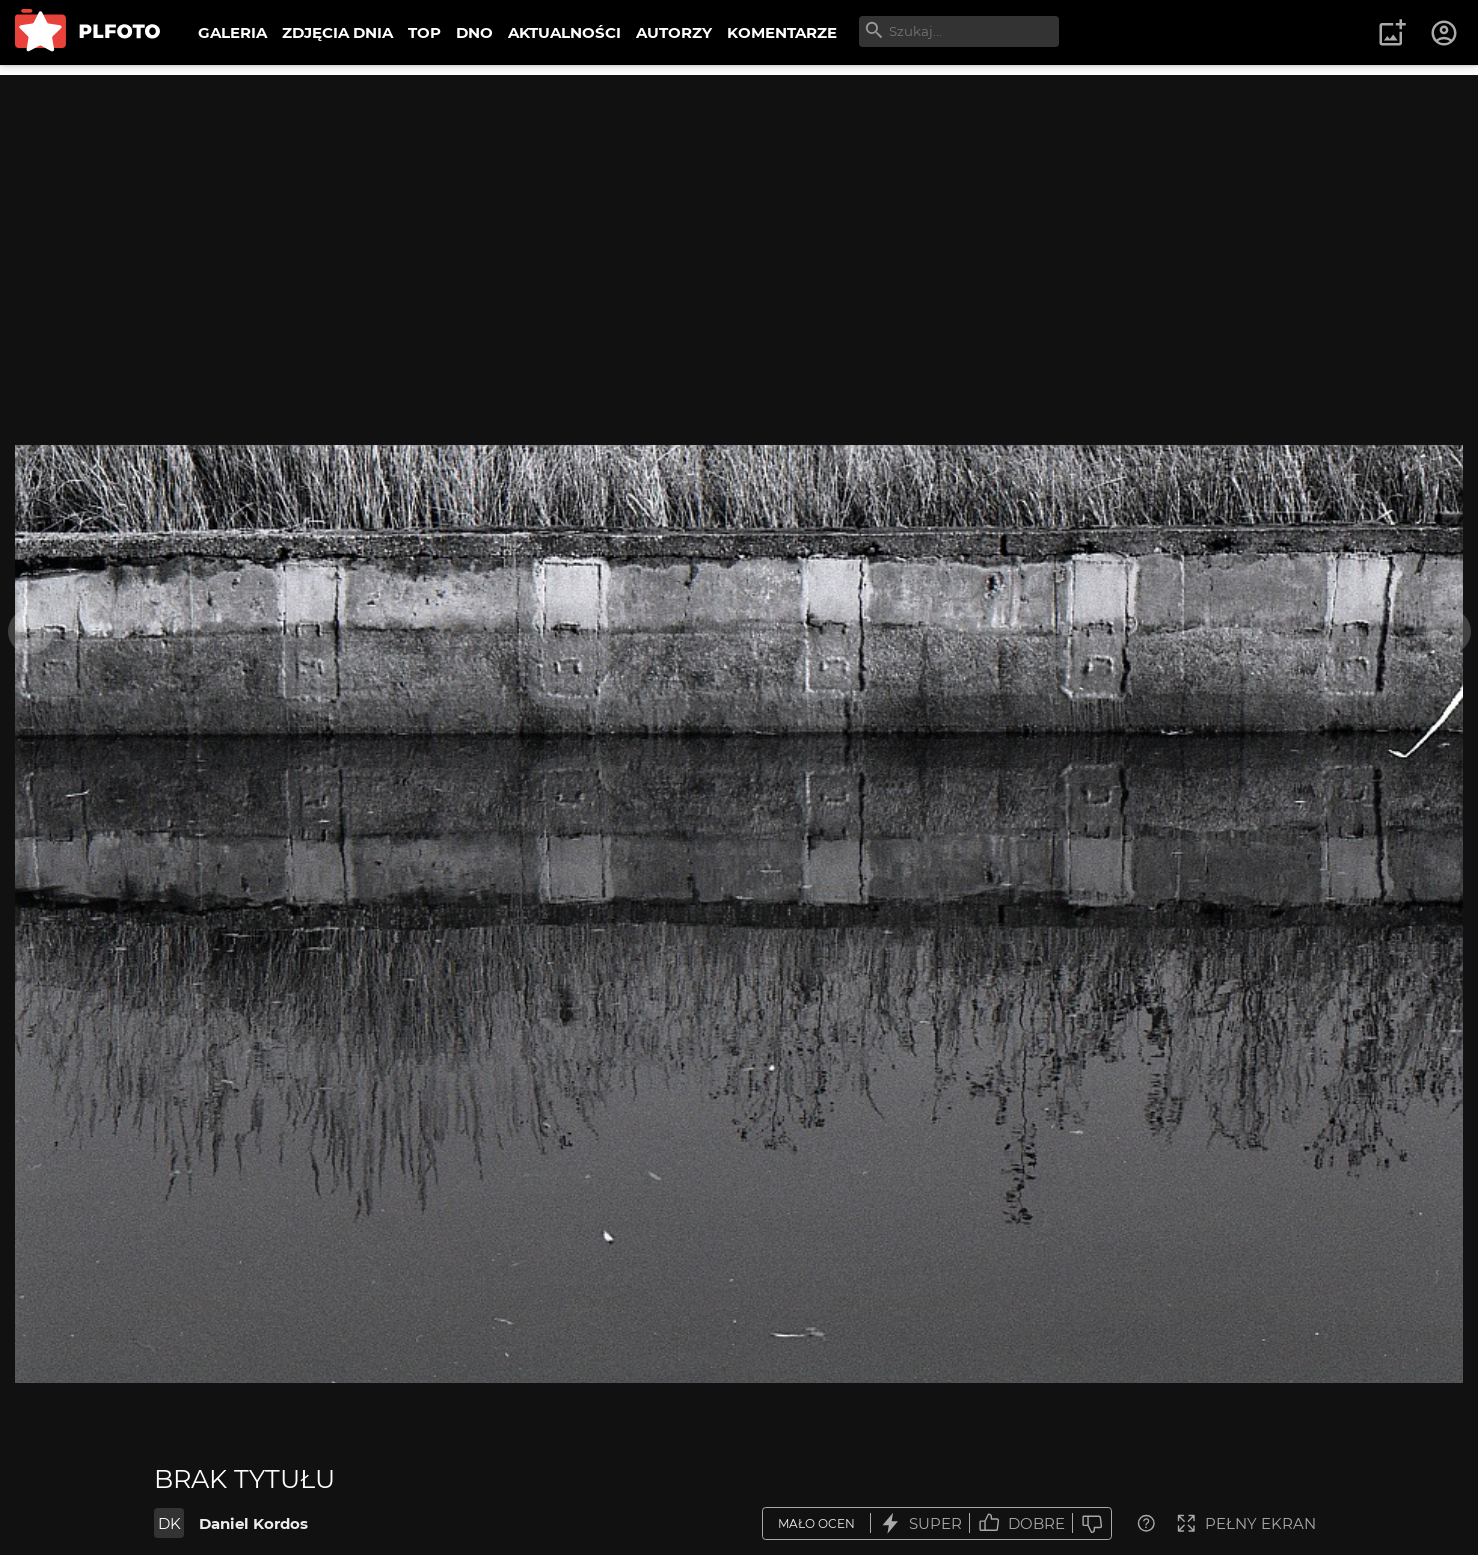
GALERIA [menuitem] (232, 32)
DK (169, 1523)
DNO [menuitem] (474, 32)
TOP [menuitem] (424, 32)
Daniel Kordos (253, 1523)
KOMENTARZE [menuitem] (782, 32)
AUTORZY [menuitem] (674, 32)
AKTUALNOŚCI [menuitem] (564, 32)
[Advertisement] (739, 215)
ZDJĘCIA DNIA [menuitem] (337, 32)
